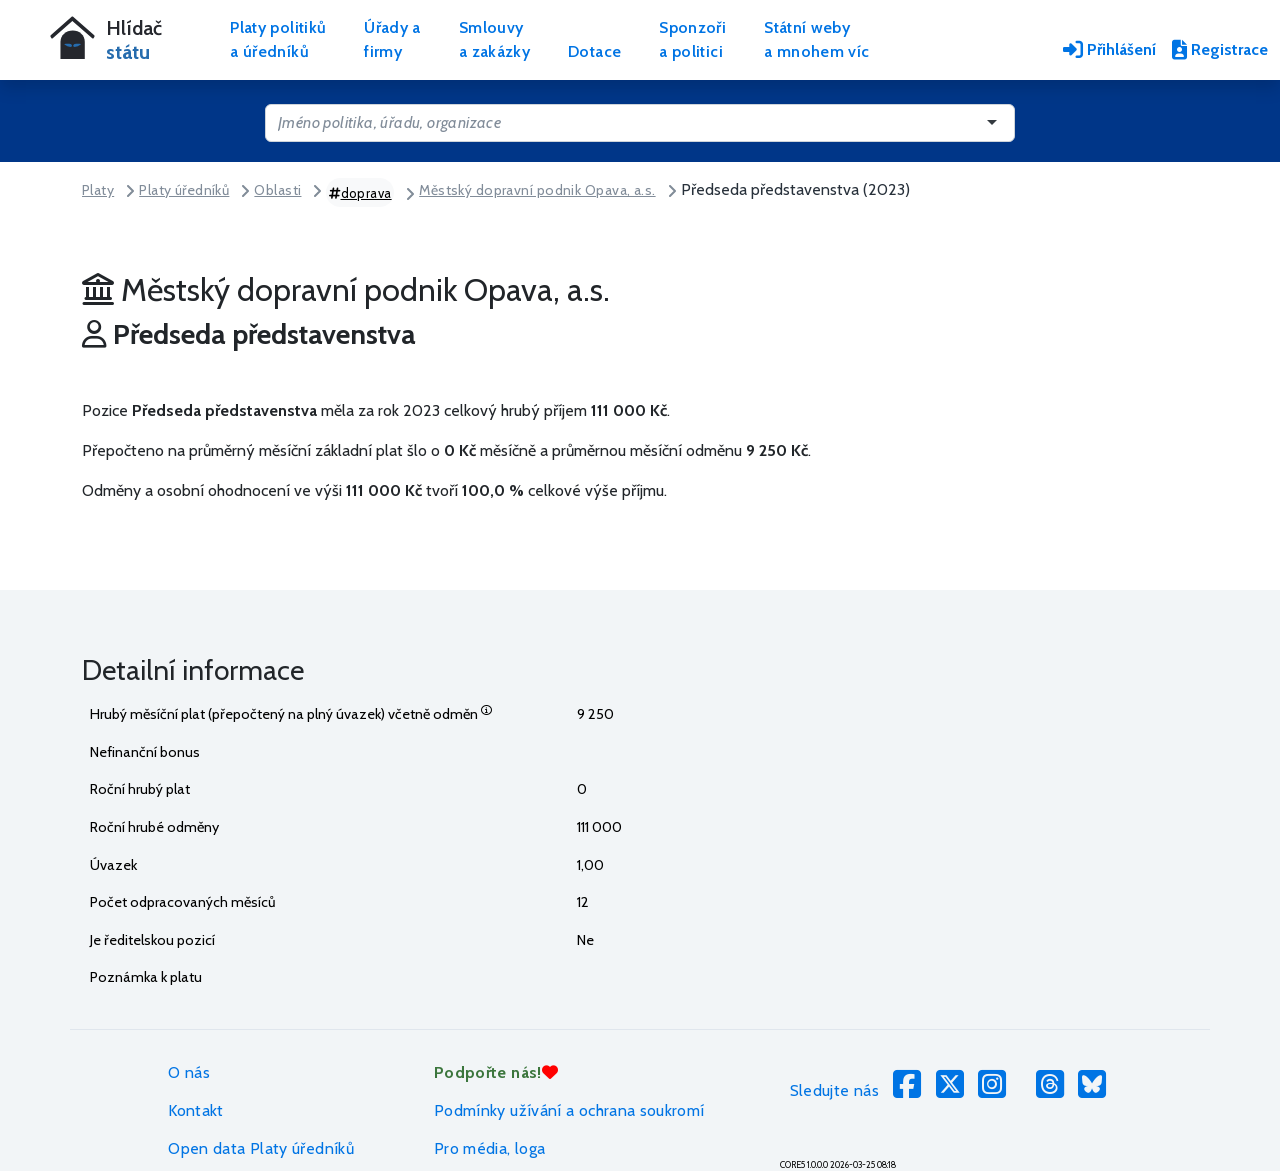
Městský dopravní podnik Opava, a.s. (537, 190)
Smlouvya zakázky (494, 39)
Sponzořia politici (692, 39)
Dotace (594, 51)
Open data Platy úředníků (261, 1148)
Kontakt (196, 1110)
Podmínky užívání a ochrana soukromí (569, 1110)
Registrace (1220, 49)
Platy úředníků (184, 190)
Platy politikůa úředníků (278, 39)
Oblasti (277, 190)
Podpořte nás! (496, 1072)
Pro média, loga (489, 1148)
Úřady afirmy (392, 39)
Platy (98, 190)
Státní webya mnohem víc (816, 39)
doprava (360, 193)
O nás (189, 1072)
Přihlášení (1109, 49)
